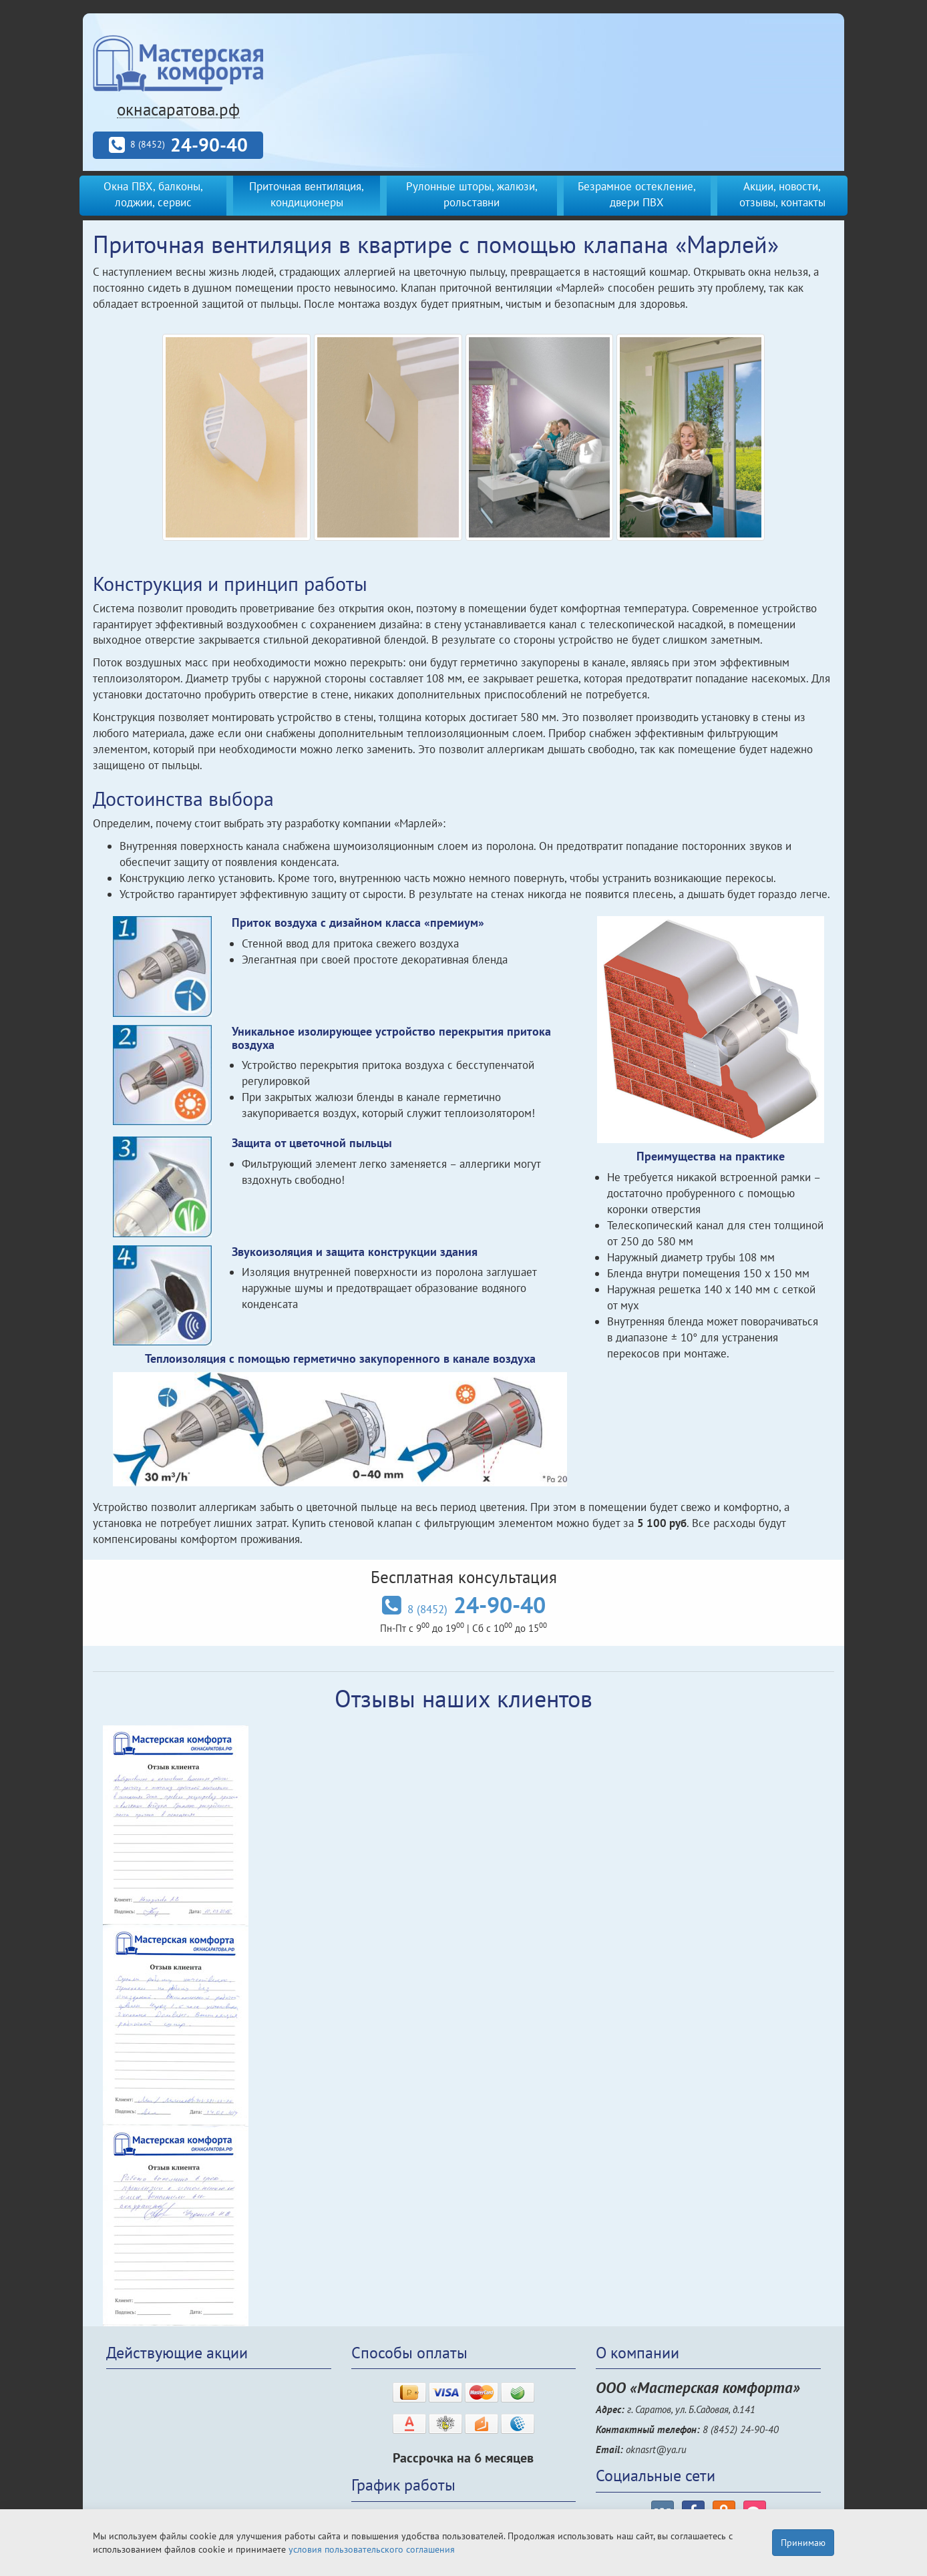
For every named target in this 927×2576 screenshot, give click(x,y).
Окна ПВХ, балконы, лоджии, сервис (153, 194)
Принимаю (803, 2543)
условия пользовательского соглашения (372, 2549)
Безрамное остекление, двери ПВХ (637, 194)
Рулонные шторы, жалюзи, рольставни (472, 194)
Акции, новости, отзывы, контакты (782, 194)
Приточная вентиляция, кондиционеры (306, 194)
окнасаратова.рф (178, 109)
